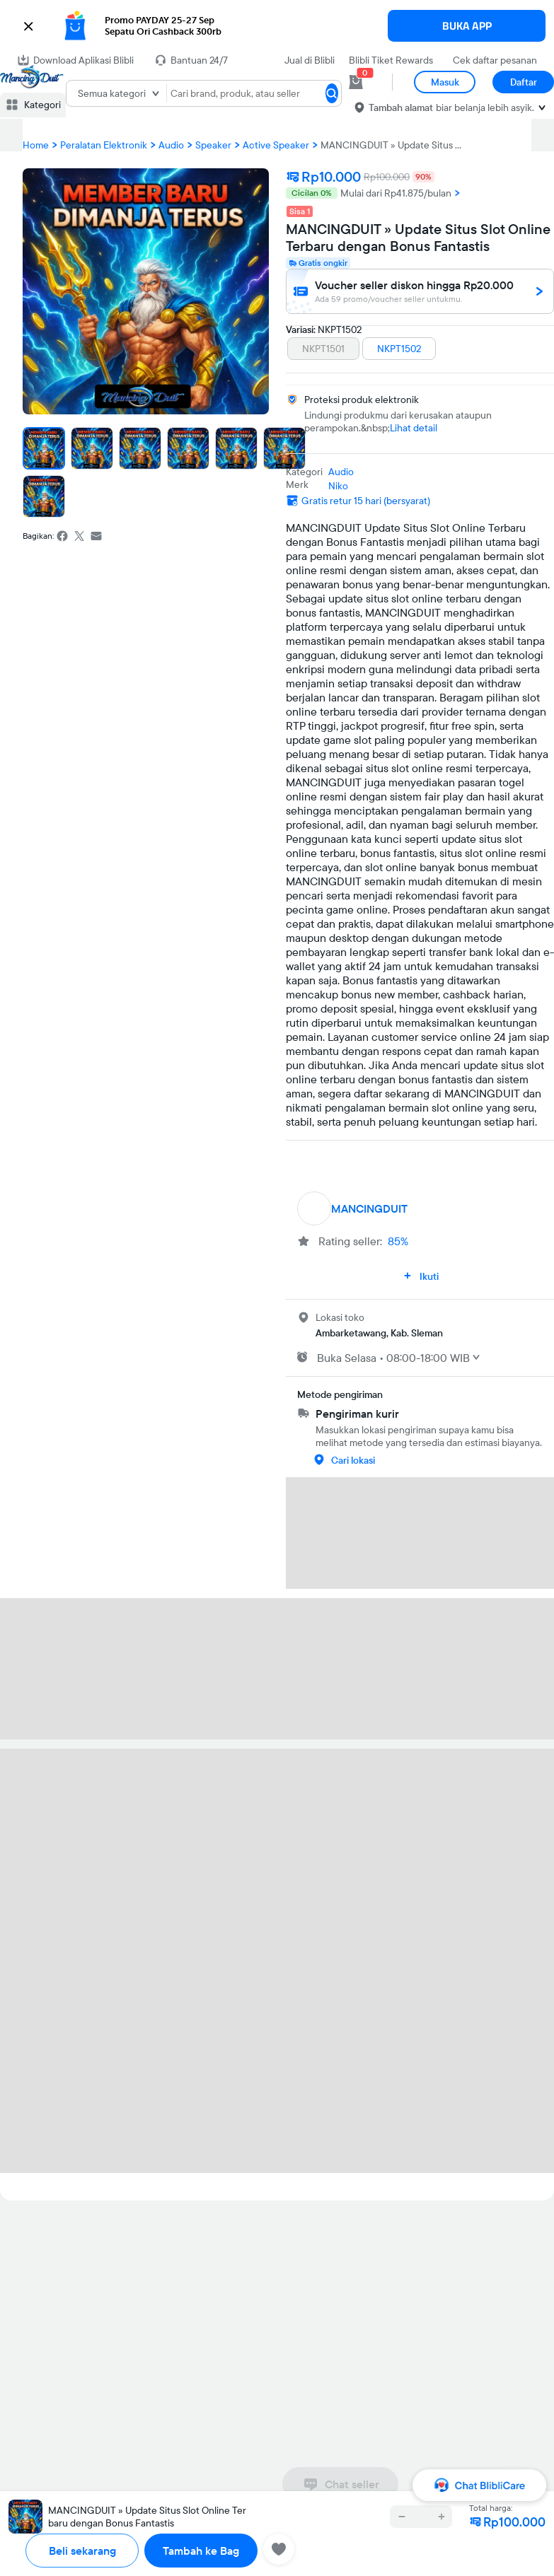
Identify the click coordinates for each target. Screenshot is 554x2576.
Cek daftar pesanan (495, 60)
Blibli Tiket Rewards (391, 60)
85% (398, 1241)
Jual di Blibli (309, 60)
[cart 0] (356, 82)
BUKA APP (467, 26)
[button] (277, 26)
